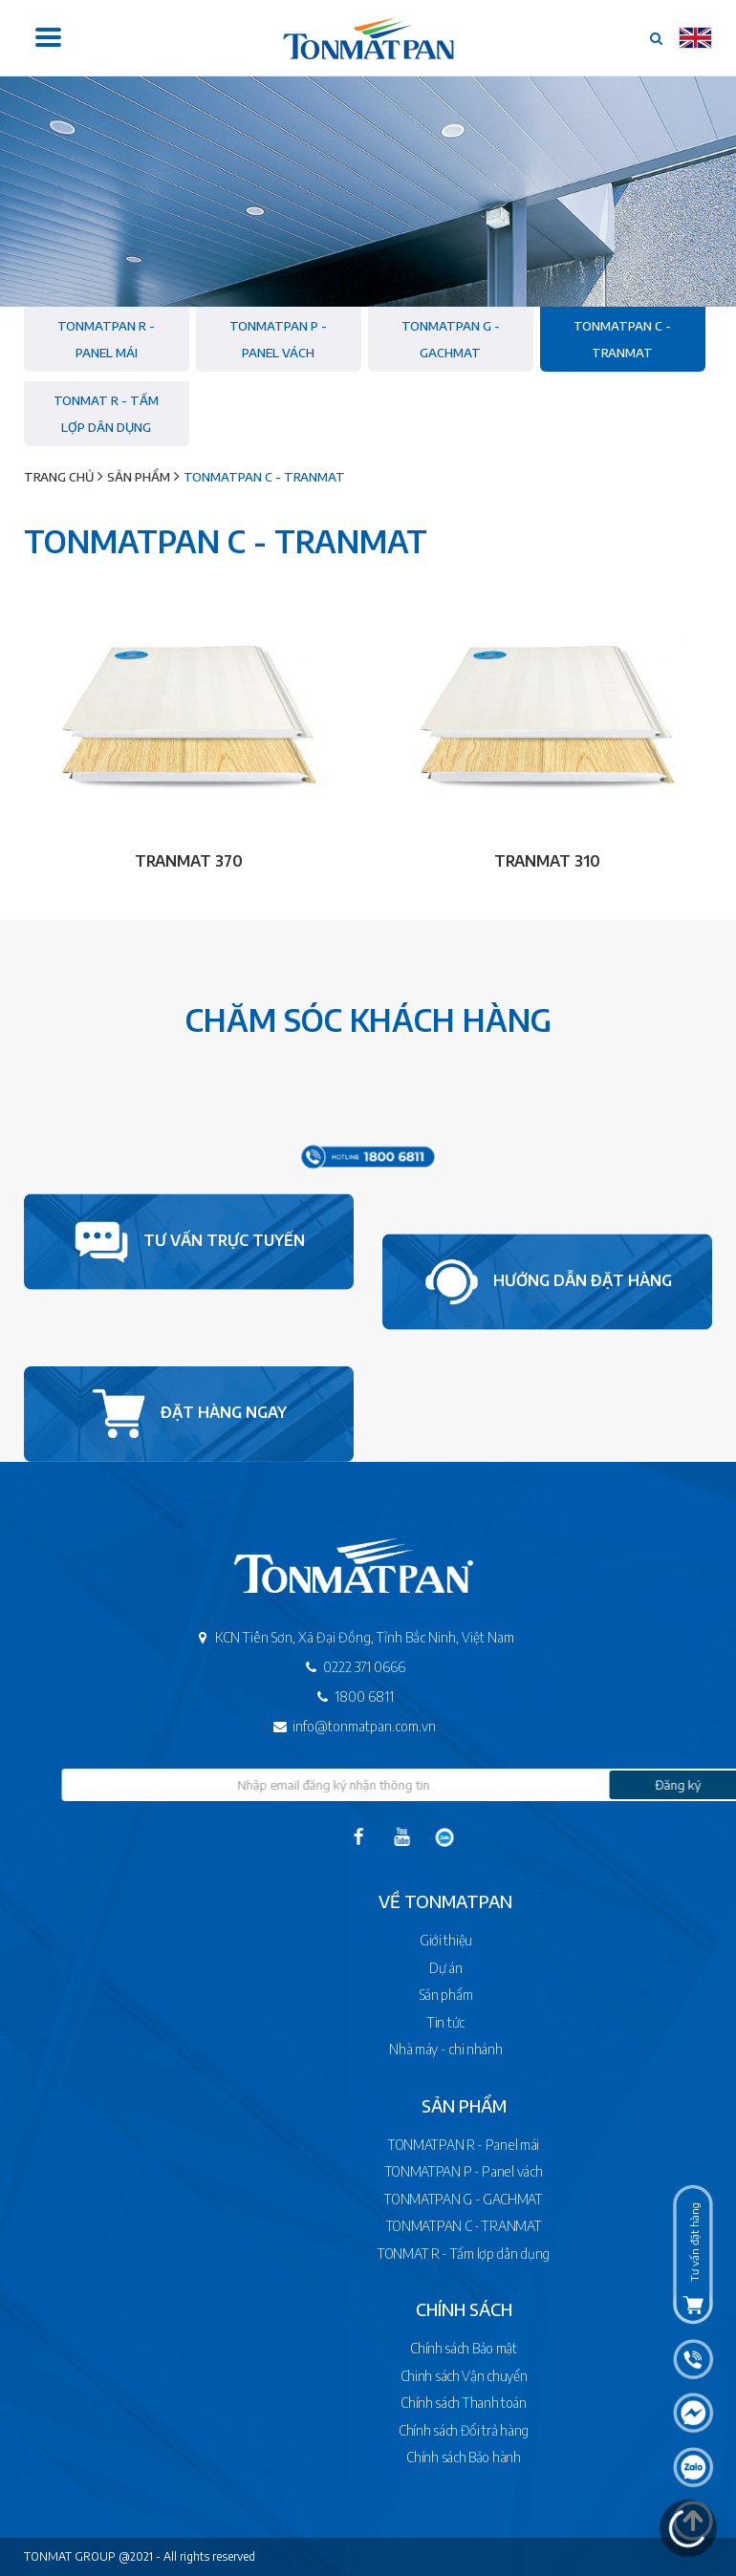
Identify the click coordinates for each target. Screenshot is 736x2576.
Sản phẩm (138, 476)
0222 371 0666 (330, 1667)
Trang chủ (59, 476)
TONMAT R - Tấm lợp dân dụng (106, 414)
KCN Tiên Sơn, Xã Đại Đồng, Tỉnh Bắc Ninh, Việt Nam (329, 1637)
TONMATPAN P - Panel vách (278, 339)
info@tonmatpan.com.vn (330, 1726)
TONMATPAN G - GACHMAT (450, 339)
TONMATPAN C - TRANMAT (622, 339)
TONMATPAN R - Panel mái (106, 339)
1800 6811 (330, 1696)
